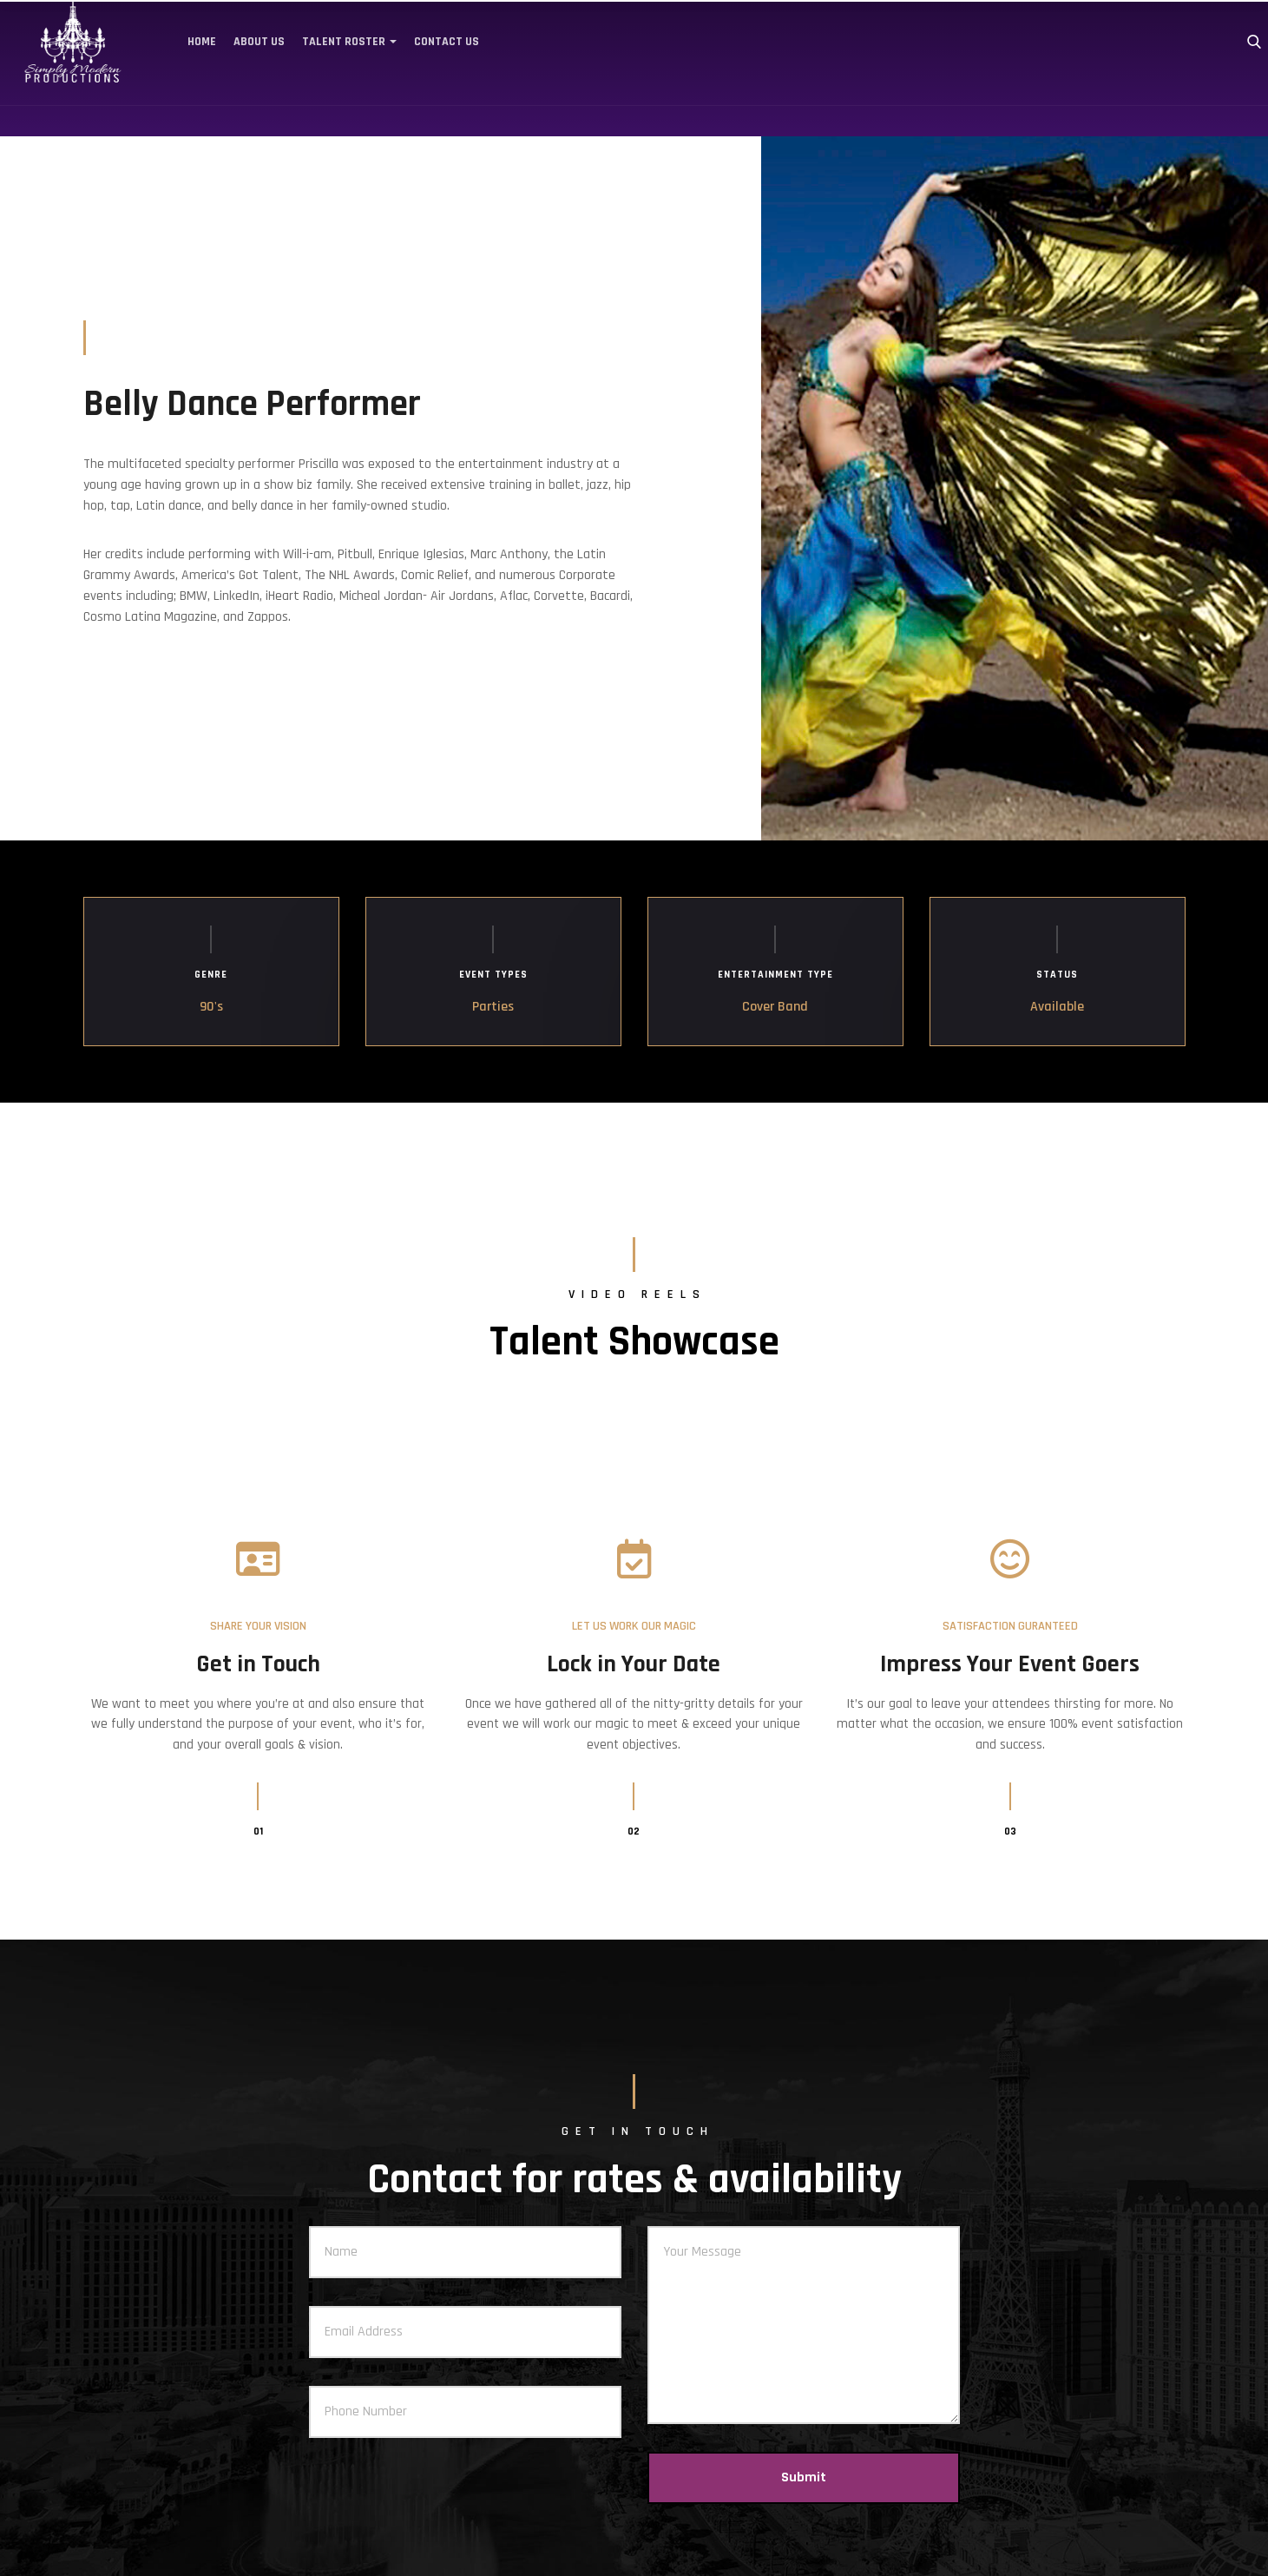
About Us (259, 41)
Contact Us (446, 41)
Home (201, 41)
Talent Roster (343, 41)
